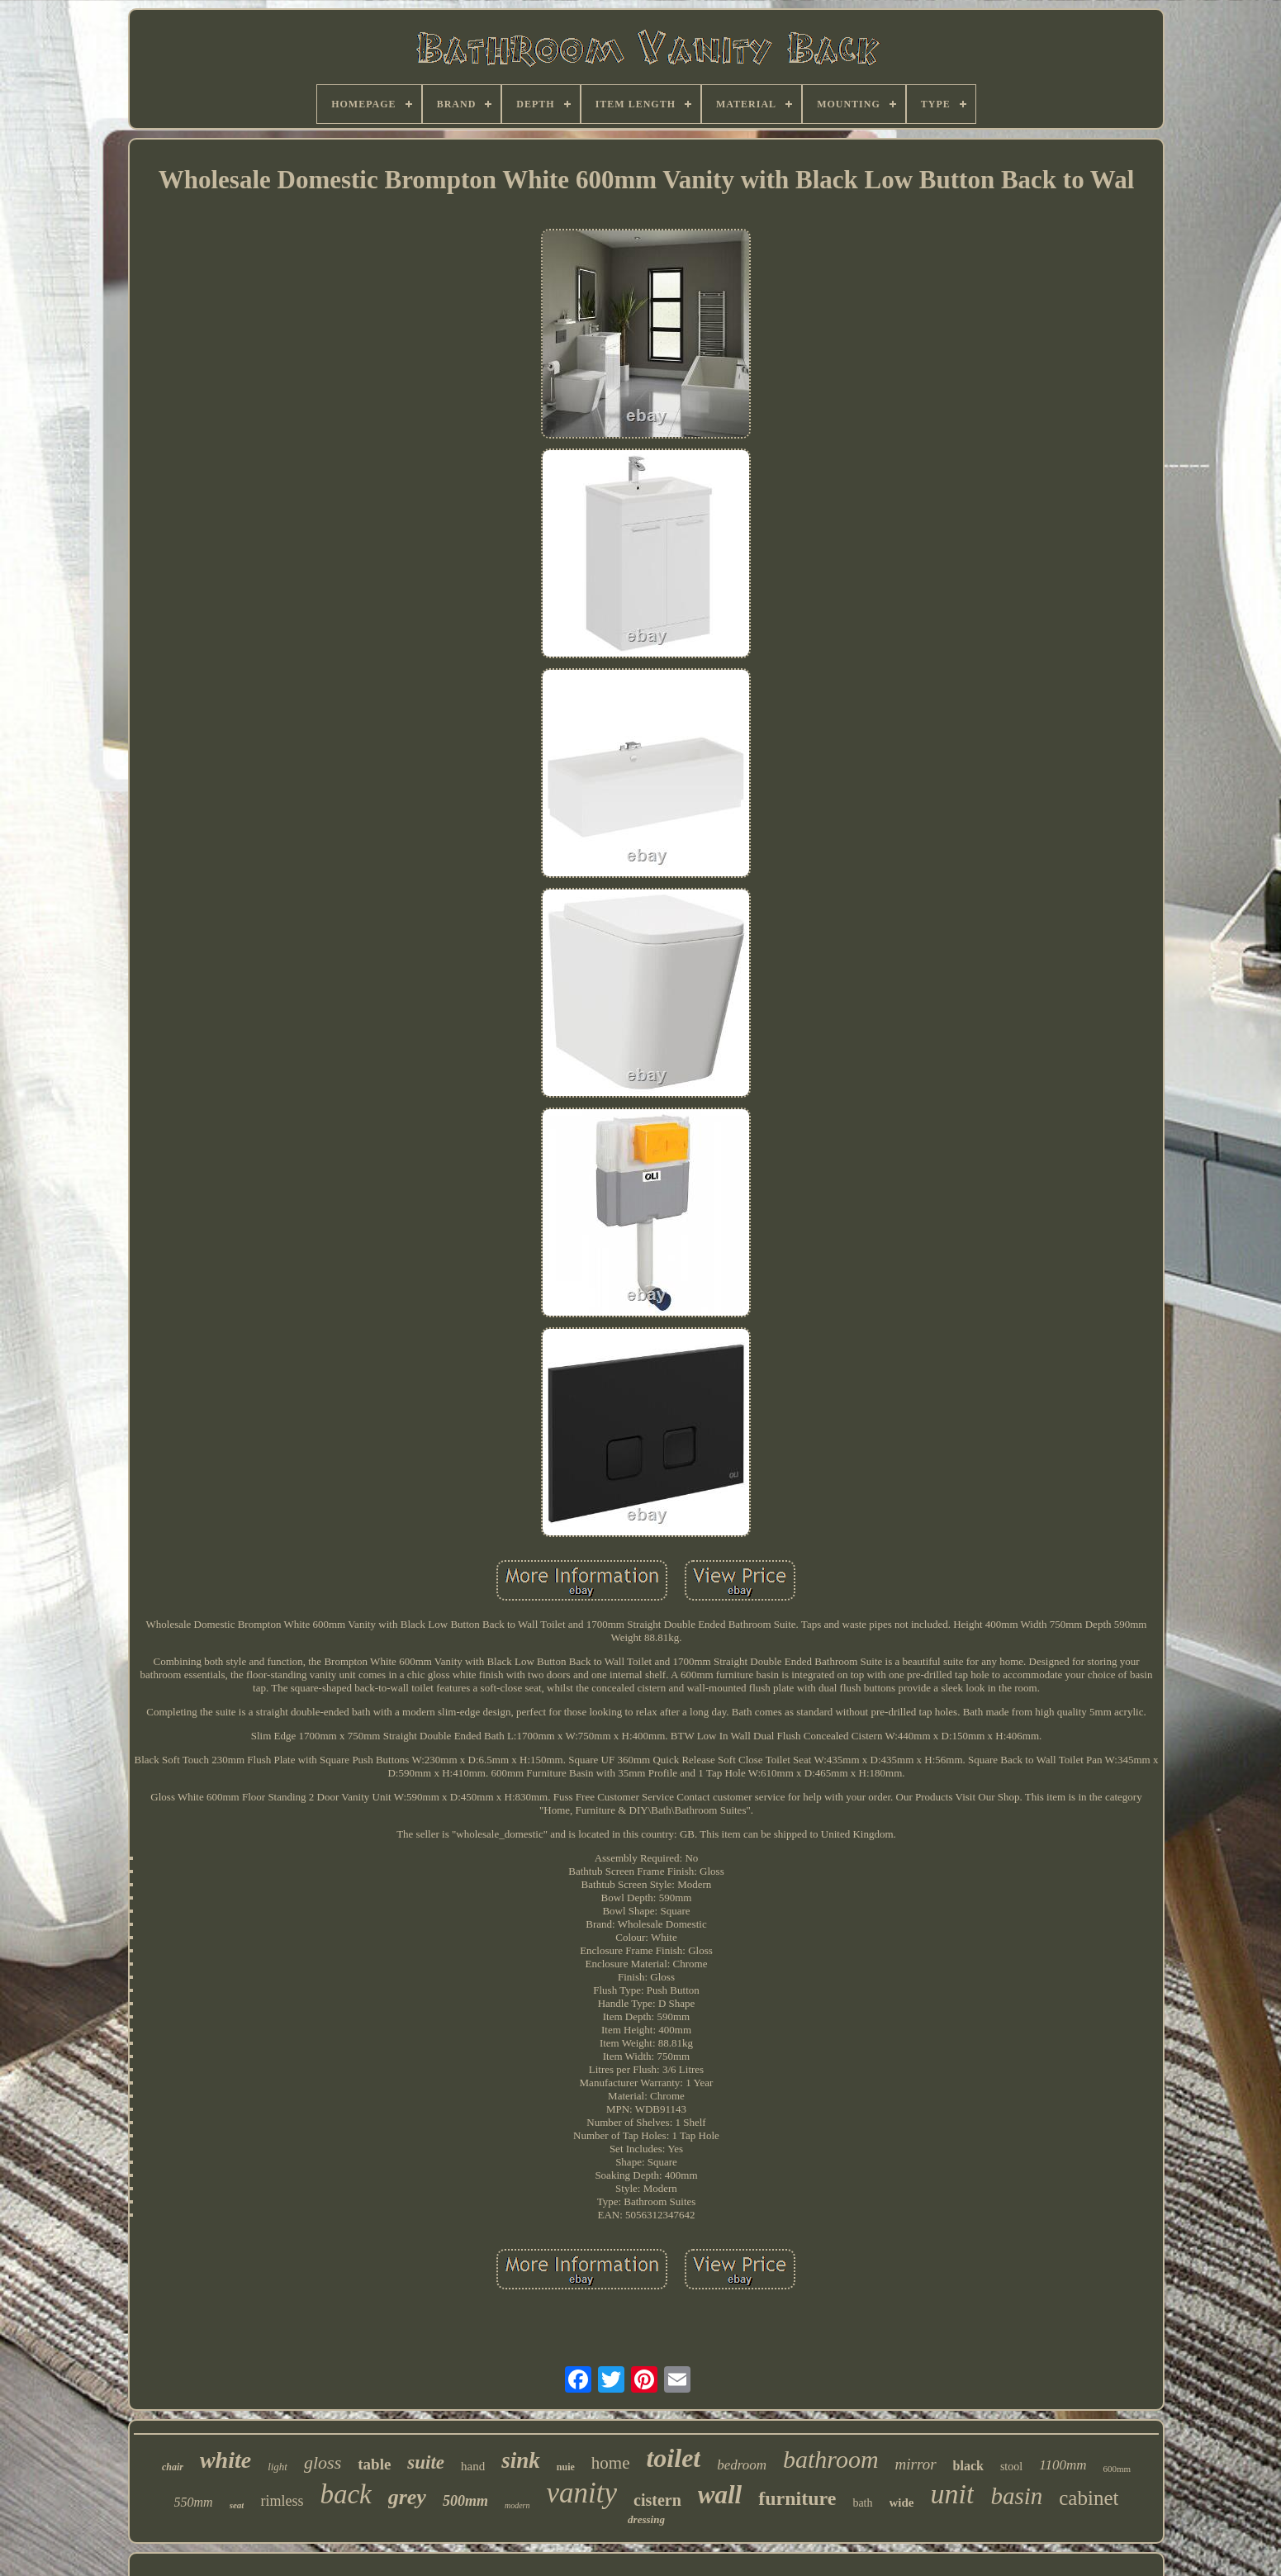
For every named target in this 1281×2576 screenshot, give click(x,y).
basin (1016, 2496)
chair (172, 2467)
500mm (465, 2501)
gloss (322, 2462)
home (610, 2463)
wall (720, 2494)
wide (902, 2502)
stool (1011, 2466)
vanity (581, 2493)
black (968, 2466)
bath (862, 2503)
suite (425, 2462)
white (225, 2460)
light (277, 2466)
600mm (1117, 2469)
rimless (281, 2501)
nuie (566, 2467)
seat (237, 2505)
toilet (673, 2458)
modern (517, 2505)
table (374, 2464)
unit (953, 2494)
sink (520, 2460)
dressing (646, 2519)
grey (407, 2497)
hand (473, 2466)
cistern (657, 2500)
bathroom (831, 2459)
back (345, 2494)
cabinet (1088, 2498)
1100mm (1062, 2465)
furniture (797, 2498)
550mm (193, 2502)
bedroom (741, 2465)
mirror (916, 2464)
